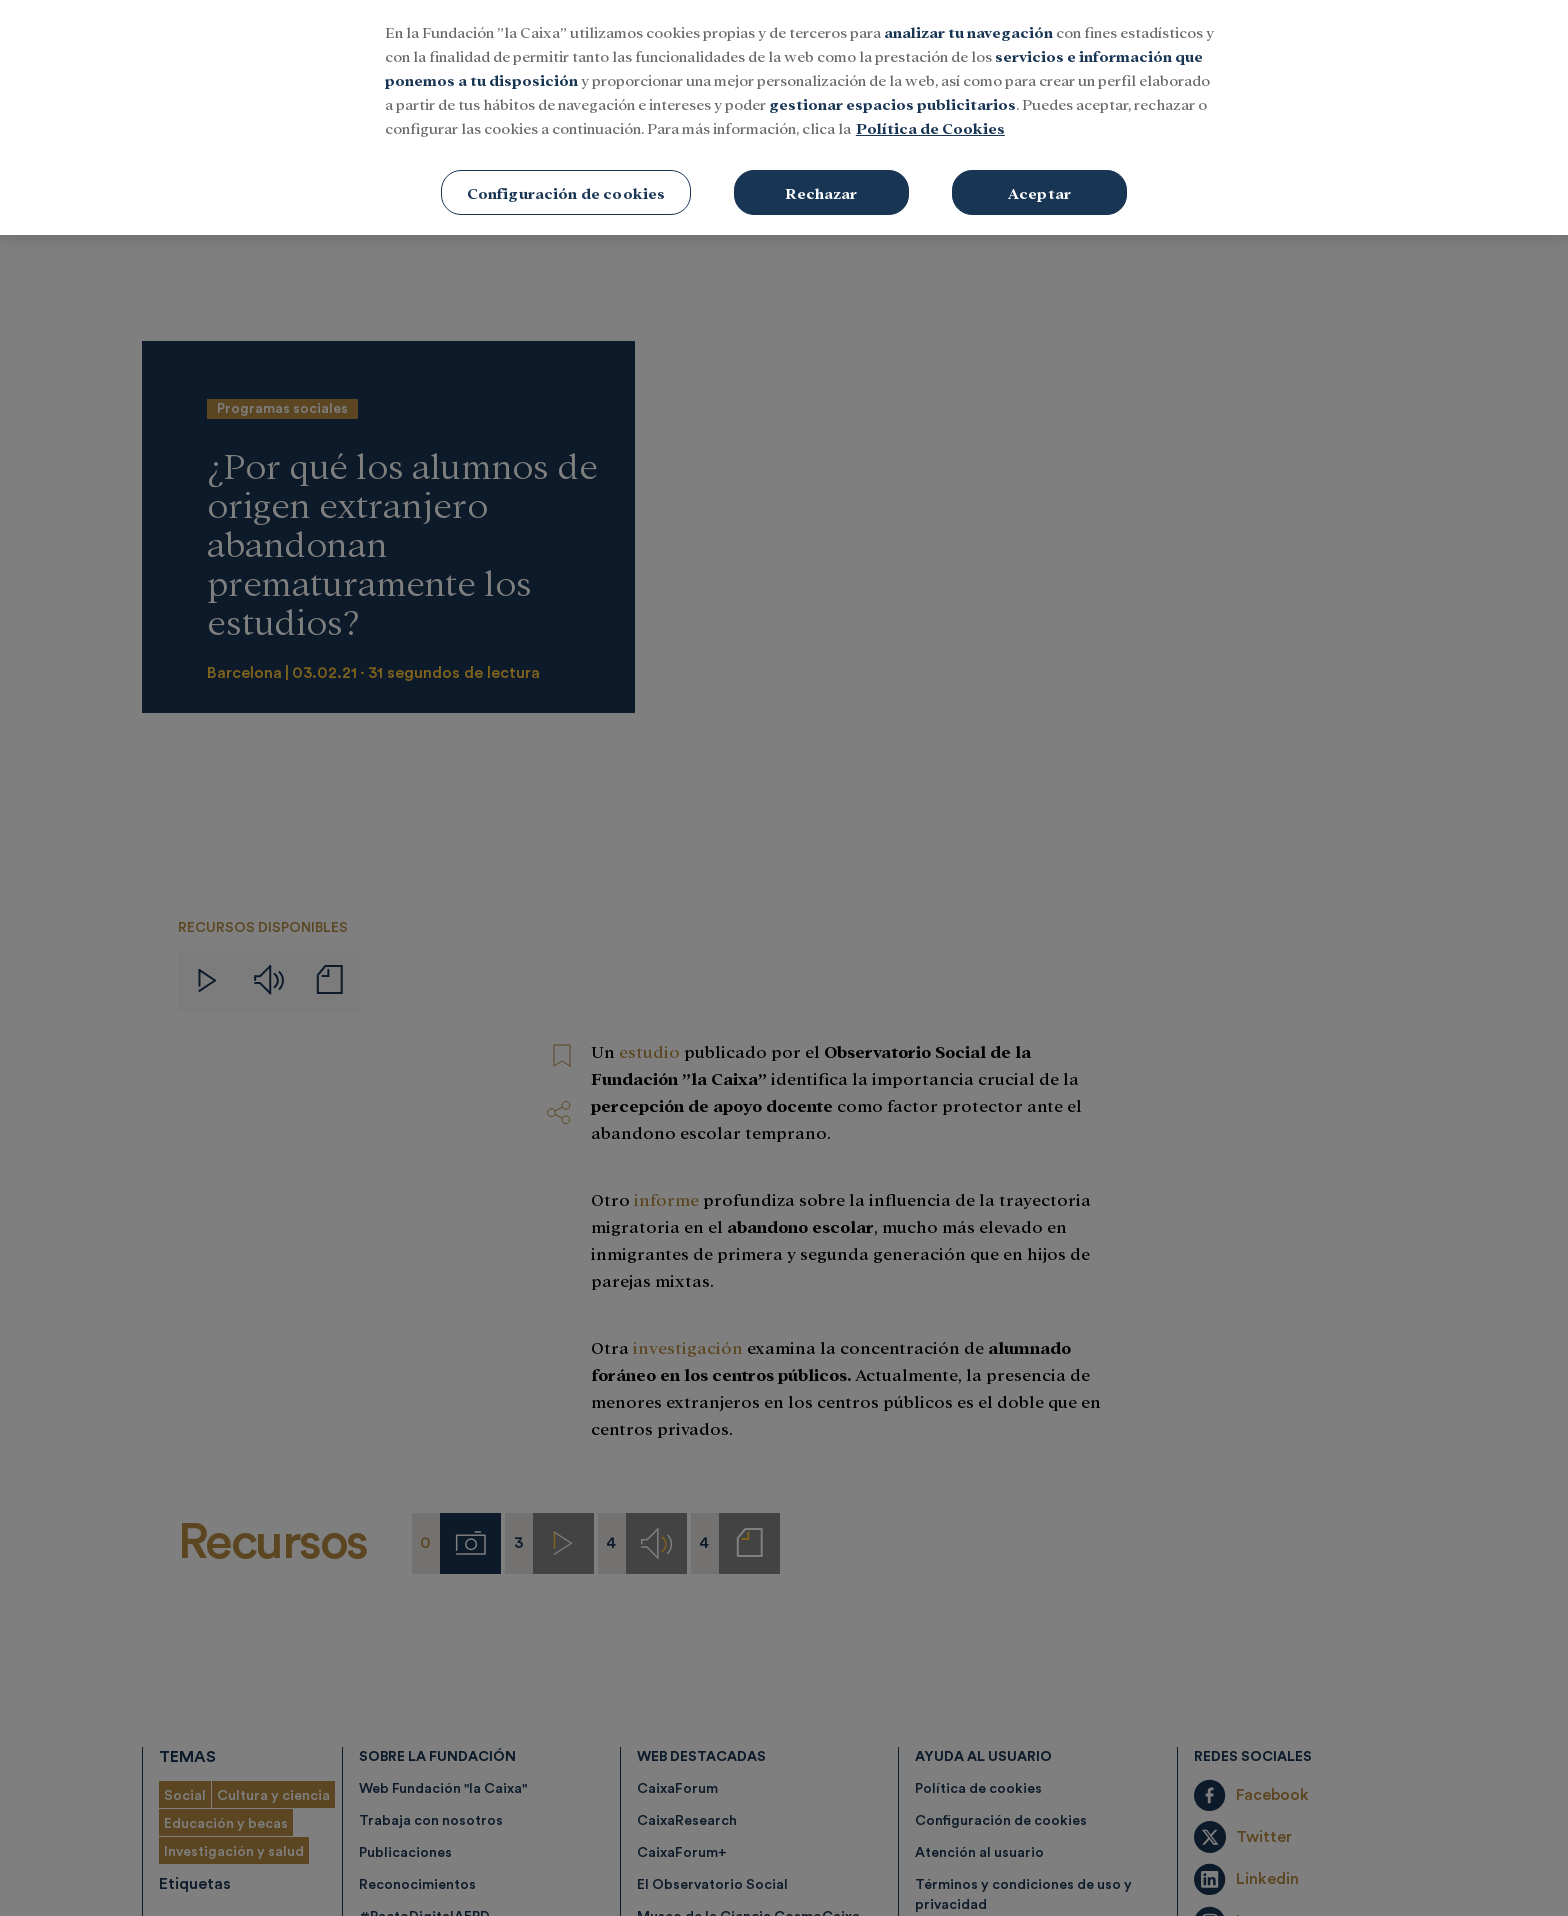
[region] (784, 117)
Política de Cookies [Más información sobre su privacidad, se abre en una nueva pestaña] (930, 127)
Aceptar (1039, 192)
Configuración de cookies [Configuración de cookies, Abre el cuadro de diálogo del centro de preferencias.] (566, 192)
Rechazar (821, 192)
